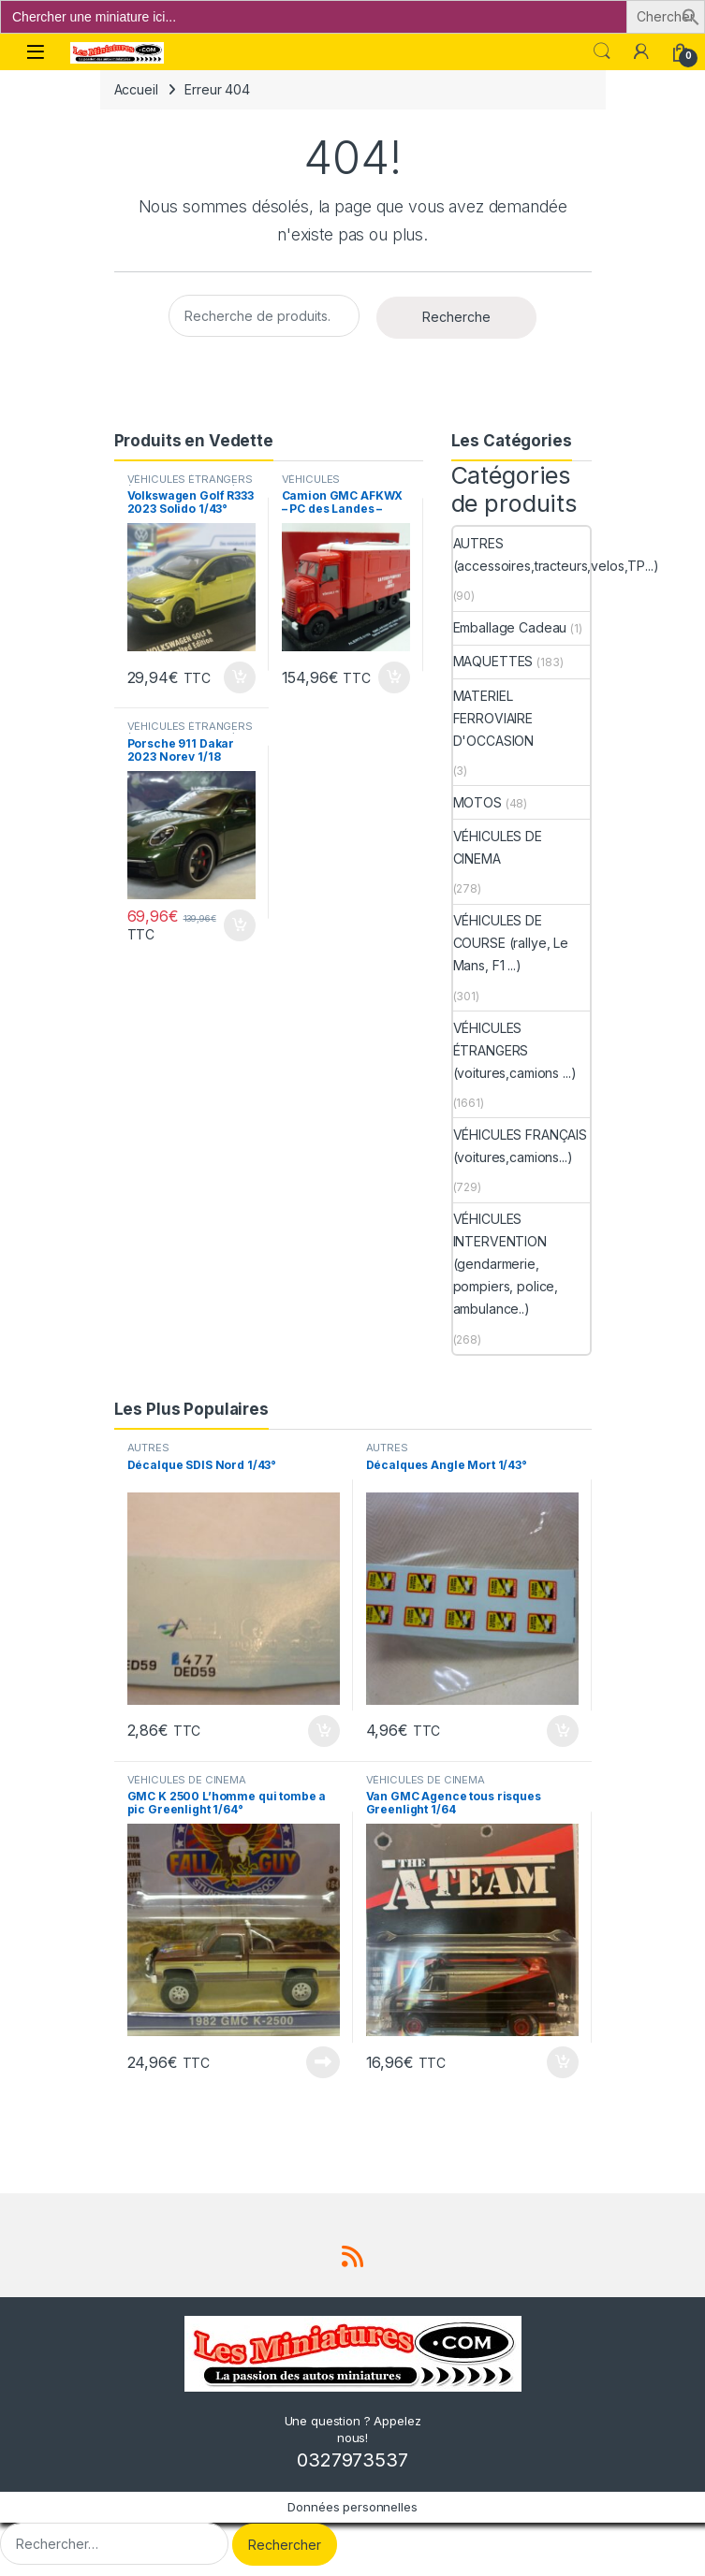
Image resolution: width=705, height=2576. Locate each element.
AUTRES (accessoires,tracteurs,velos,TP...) (556, 554)
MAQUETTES (493, 661)
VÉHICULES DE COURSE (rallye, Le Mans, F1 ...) (510, 942)
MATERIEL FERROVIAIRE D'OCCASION (494, 718)
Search (602, 51)
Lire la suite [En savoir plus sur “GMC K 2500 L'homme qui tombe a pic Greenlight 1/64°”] (323, 2062)
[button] (691, 15)
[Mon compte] (641, 51)
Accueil (136, 89)
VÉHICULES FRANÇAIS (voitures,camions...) (520, 1146)
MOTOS (477, 802)
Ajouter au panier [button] (240, 677)
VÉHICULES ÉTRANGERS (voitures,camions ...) (190, 485)
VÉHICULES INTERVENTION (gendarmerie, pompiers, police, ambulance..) (506, 1264)
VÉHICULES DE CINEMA (497, 847)
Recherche (456, 317)
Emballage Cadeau (510, 627)
